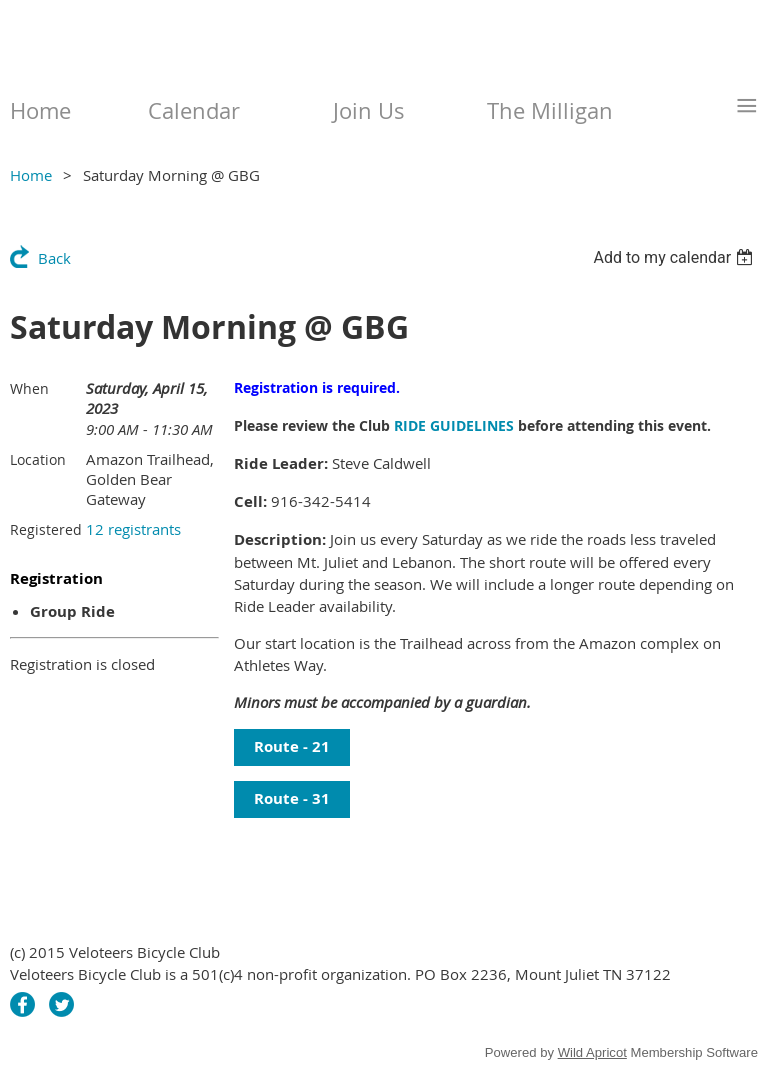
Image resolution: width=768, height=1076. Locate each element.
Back (54, 258)
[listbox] (675, 257)
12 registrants (133, 529)
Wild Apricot (592, 1052)
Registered (46, 529)
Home (31, 175)
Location (38, 459)
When (29, 388)
